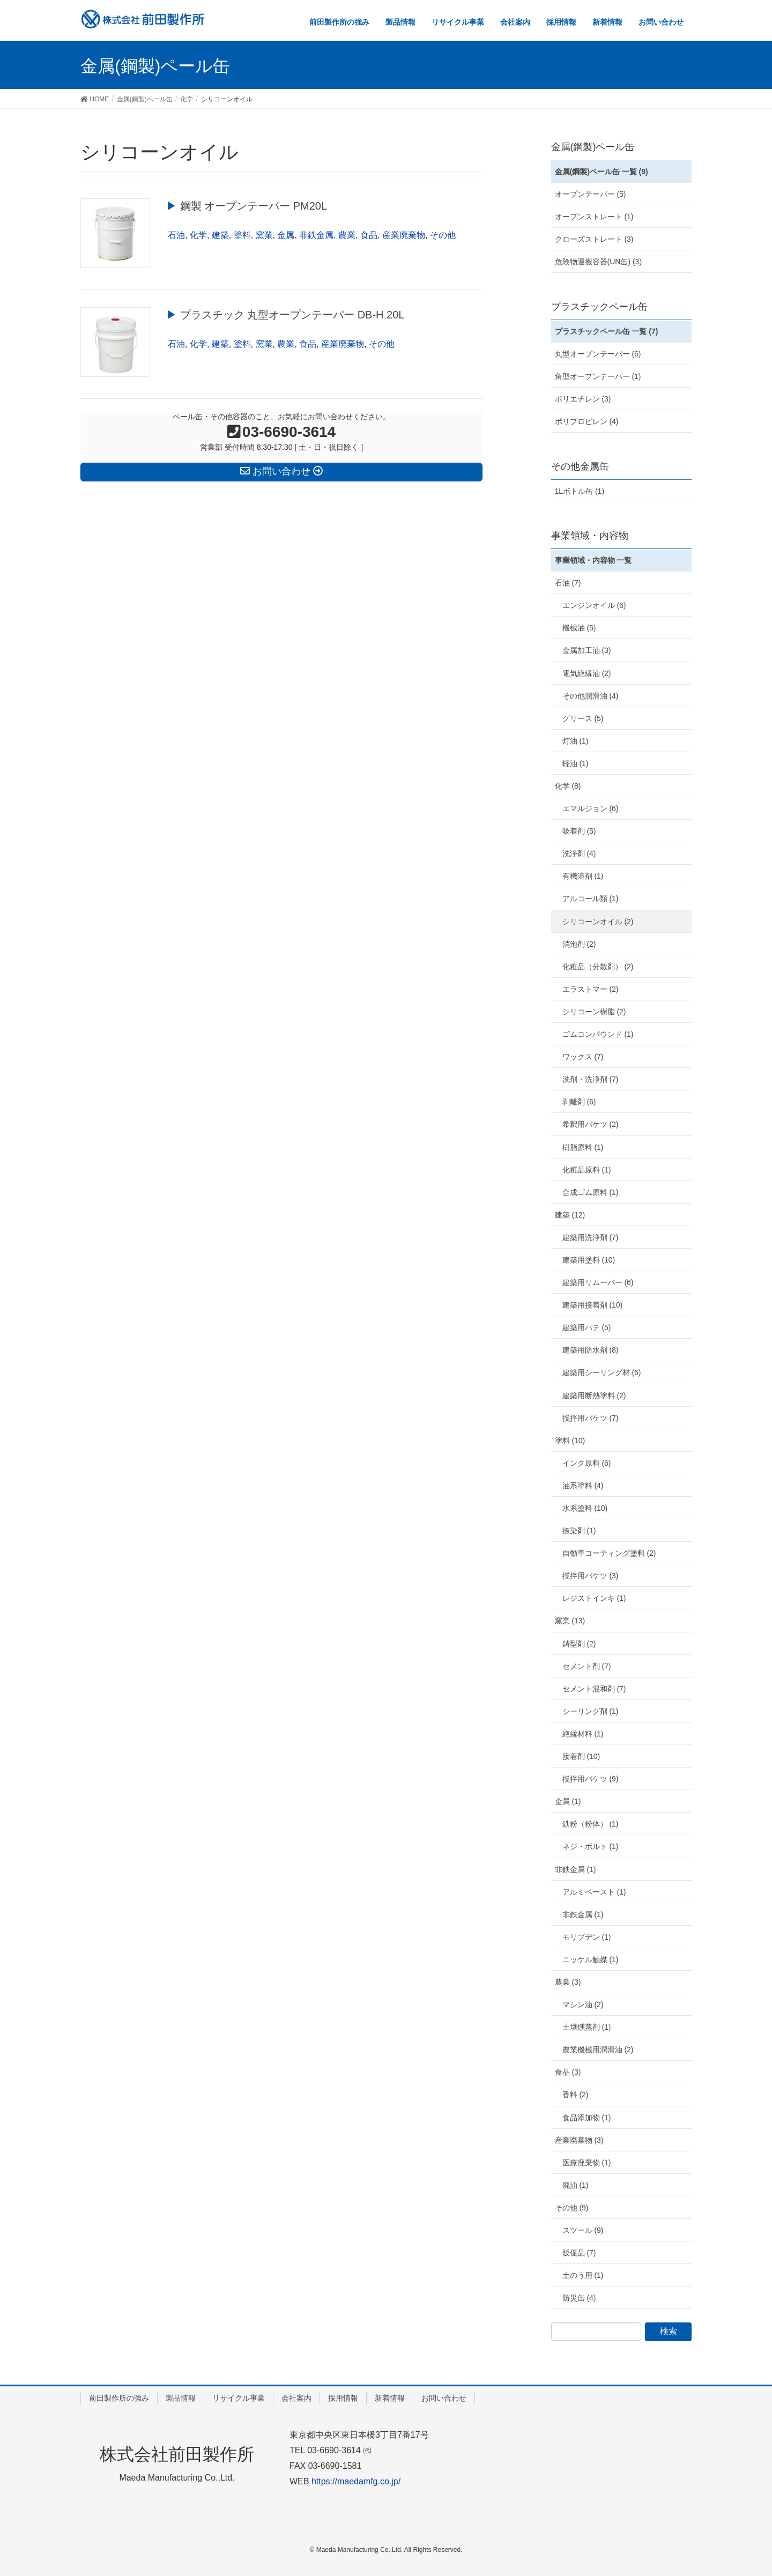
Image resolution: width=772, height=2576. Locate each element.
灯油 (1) (575, 741)
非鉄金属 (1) (575, 1869)
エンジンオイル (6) (594, 605)
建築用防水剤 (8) (590, 1350)
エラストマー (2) (590, 989)
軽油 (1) (575, 763)
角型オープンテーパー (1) (598, 376)
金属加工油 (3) (586, 650)
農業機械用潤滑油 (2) (598, 2049)
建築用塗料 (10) (588, 1260)
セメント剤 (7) (586, 1666)
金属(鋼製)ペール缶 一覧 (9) (601, 171)
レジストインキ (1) (594, 1598)
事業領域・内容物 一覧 (593, 560)
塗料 (242, 235)
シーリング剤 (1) (590, 1711)
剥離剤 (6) (579, 1101)
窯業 (264, 235)
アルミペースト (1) (594, 1892)
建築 (220, 235)
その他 (443, 235)
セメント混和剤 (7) (594, 1688)
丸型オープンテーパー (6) (598, 354)
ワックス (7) (583, 1056)
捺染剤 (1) (579, 1530)
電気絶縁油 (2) (586, 673)
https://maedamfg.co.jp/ (355, 2481)
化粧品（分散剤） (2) (598, 966)
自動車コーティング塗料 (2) (609, 1553)
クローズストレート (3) (594, 239)
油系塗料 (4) (583, 1485)
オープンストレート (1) (594, 216)
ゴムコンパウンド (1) (598, 1034)
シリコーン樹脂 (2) (594, 1011)
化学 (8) (568, 786)
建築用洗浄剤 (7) (590, 1237)
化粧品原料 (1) (586, 1169)
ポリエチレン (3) (583, 399)
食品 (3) (568, 2072)
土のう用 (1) (583, 2275)
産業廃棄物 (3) (579, 2140)
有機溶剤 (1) (583, 876)
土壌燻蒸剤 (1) (586, 2027)
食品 (368, 235)
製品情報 (181, 2398)
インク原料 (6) (586, 1463)
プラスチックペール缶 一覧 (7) (606, 331)
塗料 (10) (570, 1440)
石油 (176, 235)
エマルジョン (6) (590, 808)
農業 (346, 235)
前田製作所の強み (119, 2398)
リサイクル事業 (238, 2398)
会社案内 (296, 2398)
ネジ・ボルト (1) (590, 1846)
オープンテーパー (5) (590, 194)
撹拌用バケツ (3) (590, 1575)
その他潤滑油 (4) (590, 696)
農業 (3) (568, 1982)
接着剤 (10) (581, 1756)
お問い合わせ (443, 2398)
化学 (198, 235)
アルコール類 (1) (590, 898)
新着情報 (390, 2398)
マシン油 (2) (583, 2004)
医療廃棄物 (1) (586, 2162)
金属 (285, 235)
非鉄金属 (316, 235)
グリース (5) (583, 718)
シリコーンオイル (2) (598, 921)
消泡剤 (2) (579, 944)
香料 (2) (575, 2094)
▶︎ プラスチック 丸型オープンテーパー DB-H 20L (285, 315)
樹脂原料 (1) (583, 1147)
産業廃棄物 (403, 235)
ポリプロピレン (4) (587, 421)
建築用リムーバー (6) (598, 1282)
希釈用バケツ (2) (590, 1124)
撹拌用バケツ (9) (590, 1779)
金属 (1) (568, 1801)
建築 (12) (570, 1215)
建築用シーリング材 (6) (601, 1372)
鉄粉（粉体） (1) (590, 1824)
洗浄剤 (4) (579, 853)
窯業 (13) (570, 1620)
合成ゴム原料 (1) (590, 1192)
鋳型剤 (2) (579, 1643)
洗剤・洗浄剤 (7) (590, 1079)
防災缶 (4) (579, 2297)
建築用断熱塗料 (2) (594, 1395)
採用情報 (343, 2398)
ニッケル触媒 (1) (590, 1959)
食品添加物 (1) (586, 2117)
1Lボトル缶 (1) (580, 491)
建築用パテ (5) (586, 1327)
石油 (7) (568, 582)
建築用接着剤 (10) (592, 1305)
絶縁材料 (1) (583, 1733)
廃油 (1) (575, 2185)
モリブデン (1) (586, 1937)
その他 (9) (572, 2207)
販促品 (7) (579, 2252)
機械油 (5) (579, 627)
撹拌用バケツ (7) (590, 1418)
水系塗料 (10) (585, 1508)
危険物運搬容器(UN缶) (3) (598, 261)
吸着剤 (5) (579, 831)
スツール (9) (583, 2230)
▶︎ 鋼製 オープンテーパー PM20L (246, 206)
